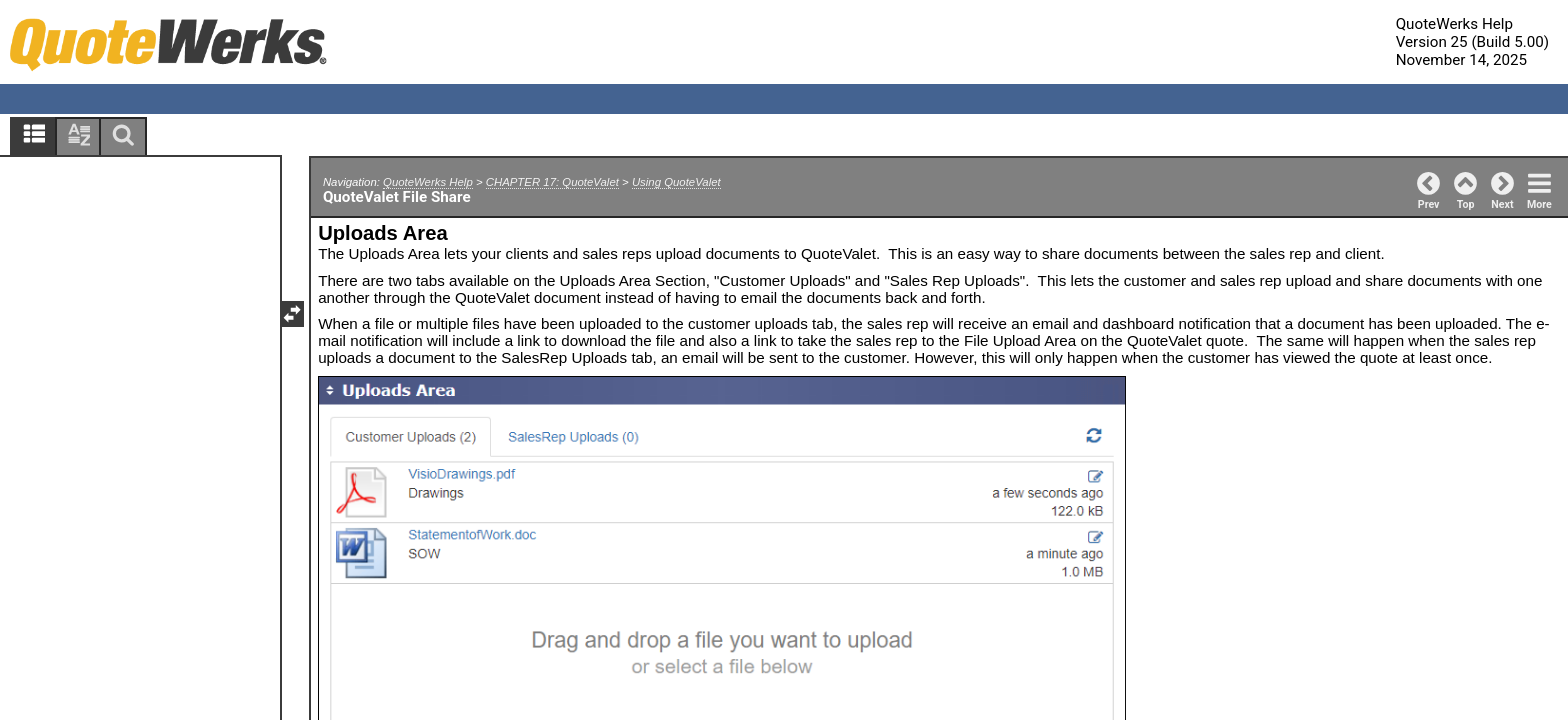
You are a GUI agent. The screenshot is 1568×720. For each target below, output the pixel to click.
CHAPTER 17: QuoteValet (552, 182)
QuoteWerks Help (428, 182)
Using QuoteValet (676, 182)
